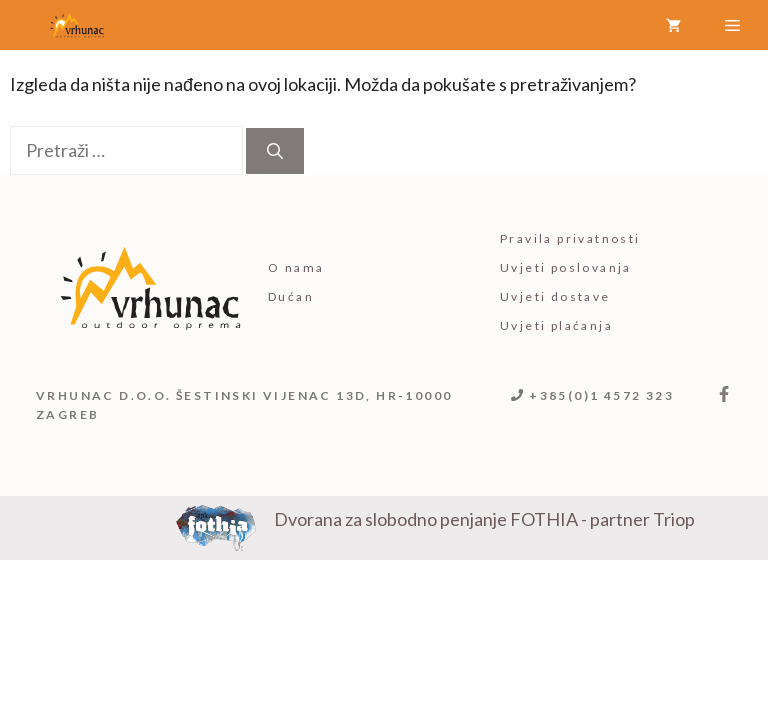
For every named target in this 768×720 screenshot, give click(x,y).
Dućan (291, 296)
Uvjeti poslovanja (566, 267)
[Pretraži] (275, 151)
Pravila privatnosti (570, 238)
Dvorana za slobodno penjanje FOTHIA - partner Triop (484, 519)
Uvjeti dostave (555, 296)
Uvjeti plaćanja (556, 325)
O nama (296, 267)
